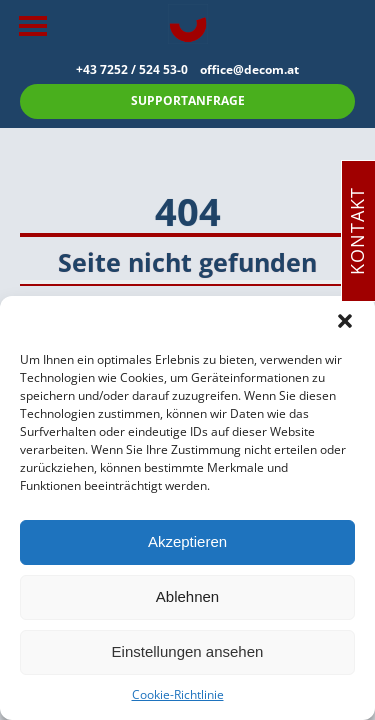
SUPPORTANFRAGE (188, 100)
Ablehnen (187, 596)
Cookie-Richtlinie (178, 694)
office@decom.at (249, 69)
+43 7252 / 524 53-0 (138, 69)
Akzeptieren (187, 541)
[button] (345, 321)
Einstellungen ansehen (188, 651)
